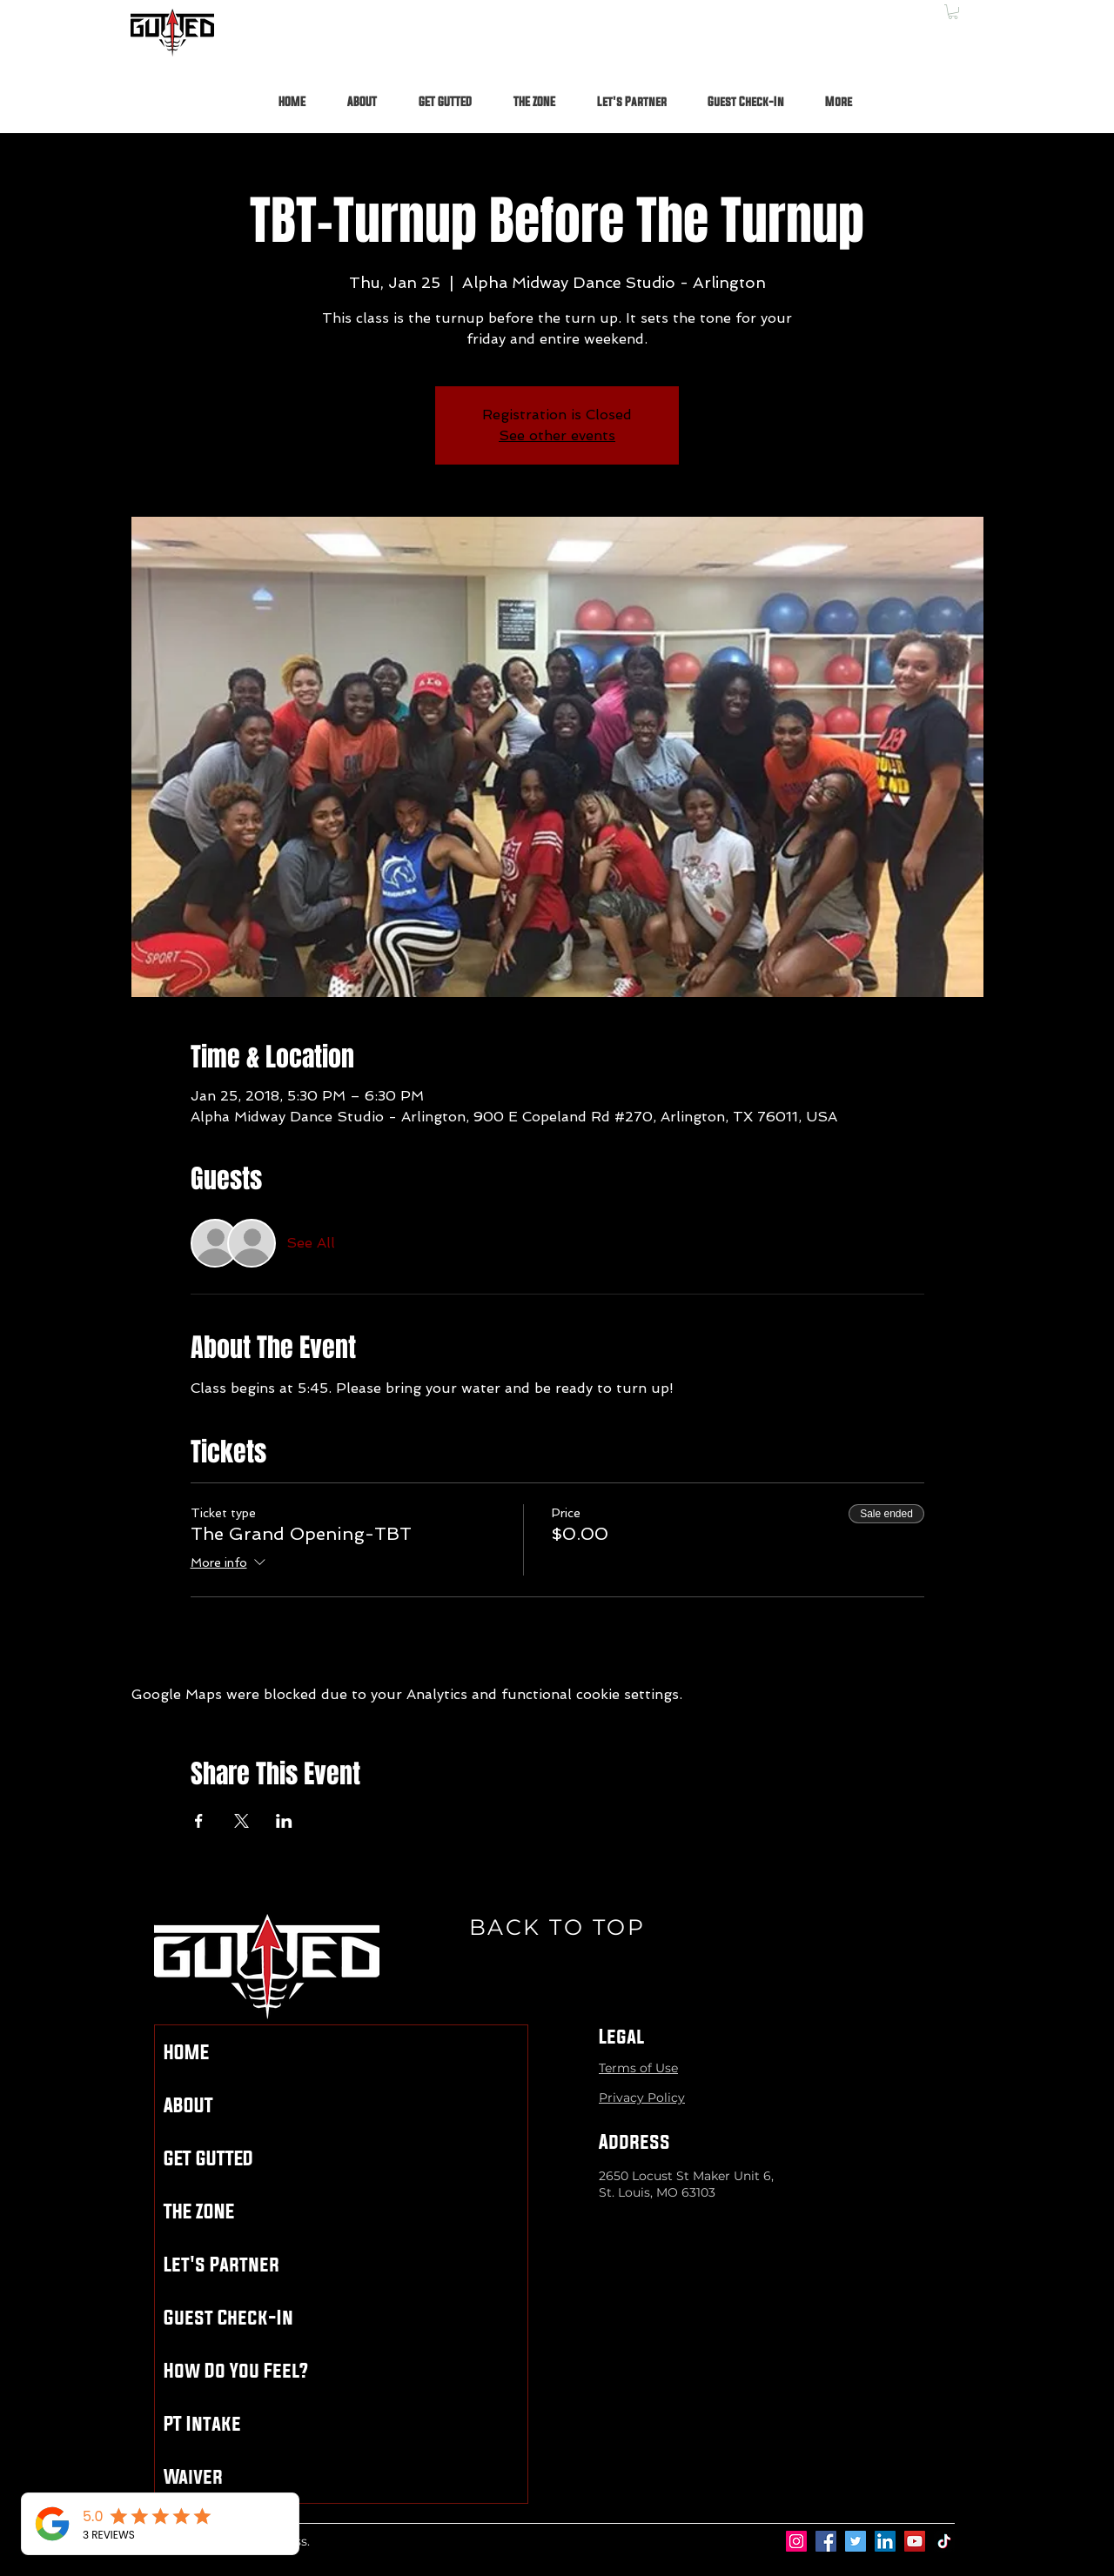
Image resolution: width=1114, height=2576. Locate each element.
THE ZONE (199, 2211)
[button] (953, 11)
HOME (186, 2052)
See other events (557, 435)
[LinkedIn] (885, 2541)
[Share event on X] (241, 1821)
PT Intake (202, 2423)
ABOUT (188, 2105)
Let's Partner (221, 2264)
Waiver (193, 2476)
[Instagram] (796, 2541)
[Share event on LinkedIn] (284, 1821)
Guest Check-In (228, 2317)
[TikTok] (944, 2541)
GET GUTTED (208, 2158)
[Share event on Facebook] (199, 1821)
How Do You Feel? (236, 2370)
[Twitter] (855, 2541)
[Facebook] (825, 2541)
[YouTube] (914, 2541)
